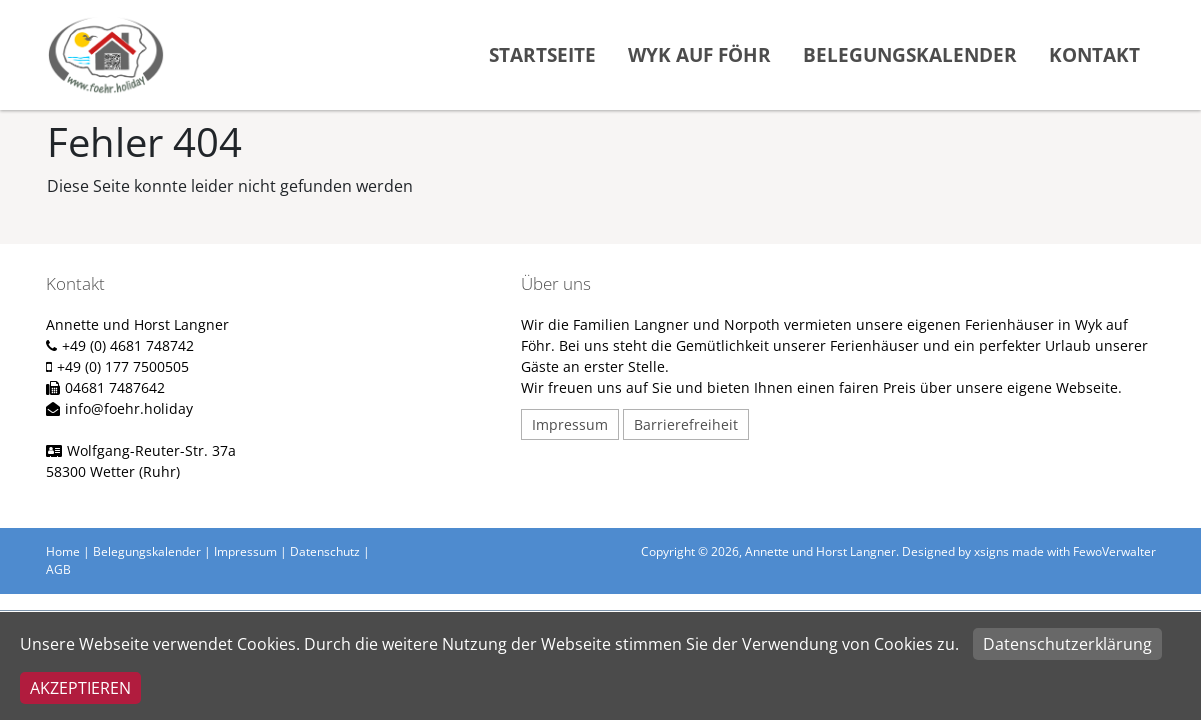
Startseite (542, 54)
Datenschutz (325, 551)
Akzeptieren (80, 688)
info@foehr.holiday (129, 408)
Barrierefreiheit (686, 424)
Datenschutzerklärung (1067, 644)
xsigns (991, 551)
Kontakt (1094, 54)
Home (63, 551)
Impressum (570, 424)
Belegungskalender (910, 54)
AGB (58, 569)
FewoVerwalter (1114, 551)
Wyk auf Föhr (699, 54)
